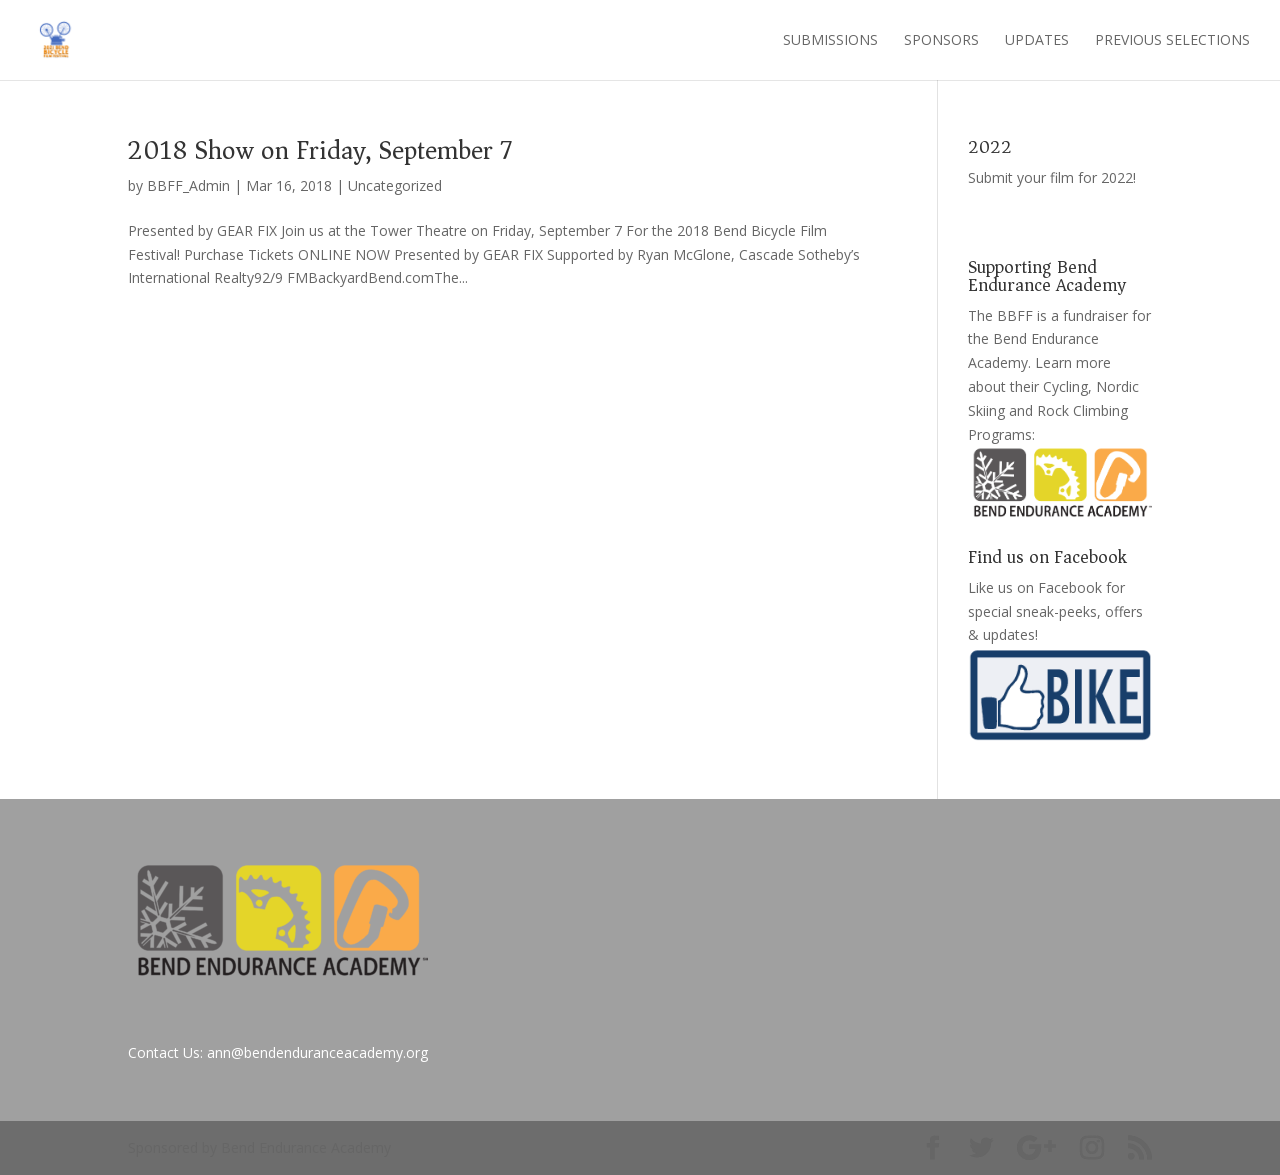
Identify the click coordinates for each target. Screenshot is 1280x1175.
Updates (1037, 41)
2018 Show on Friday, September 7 (320, 150)
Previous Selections (1172, 41)
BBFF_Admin (188, 185)
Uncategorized (395, 185)
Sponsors (941, 41)
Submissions (830, 41)
